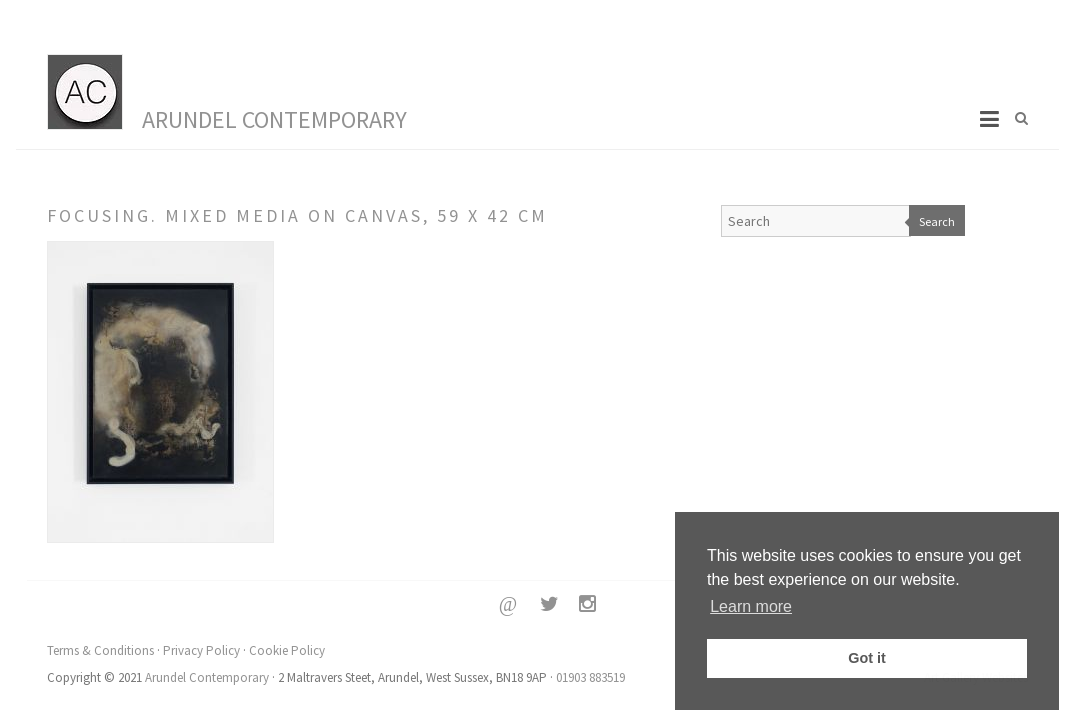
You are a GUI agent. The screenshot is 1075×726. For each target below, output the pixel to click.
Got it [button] (867, 658)
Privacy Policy (201, 650)
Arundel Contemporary (274, 119)
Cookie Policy (287, 650)
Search (937, 221)
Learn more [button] (751, 606)
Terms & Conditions (100, 650)
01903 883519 (590, 677)
